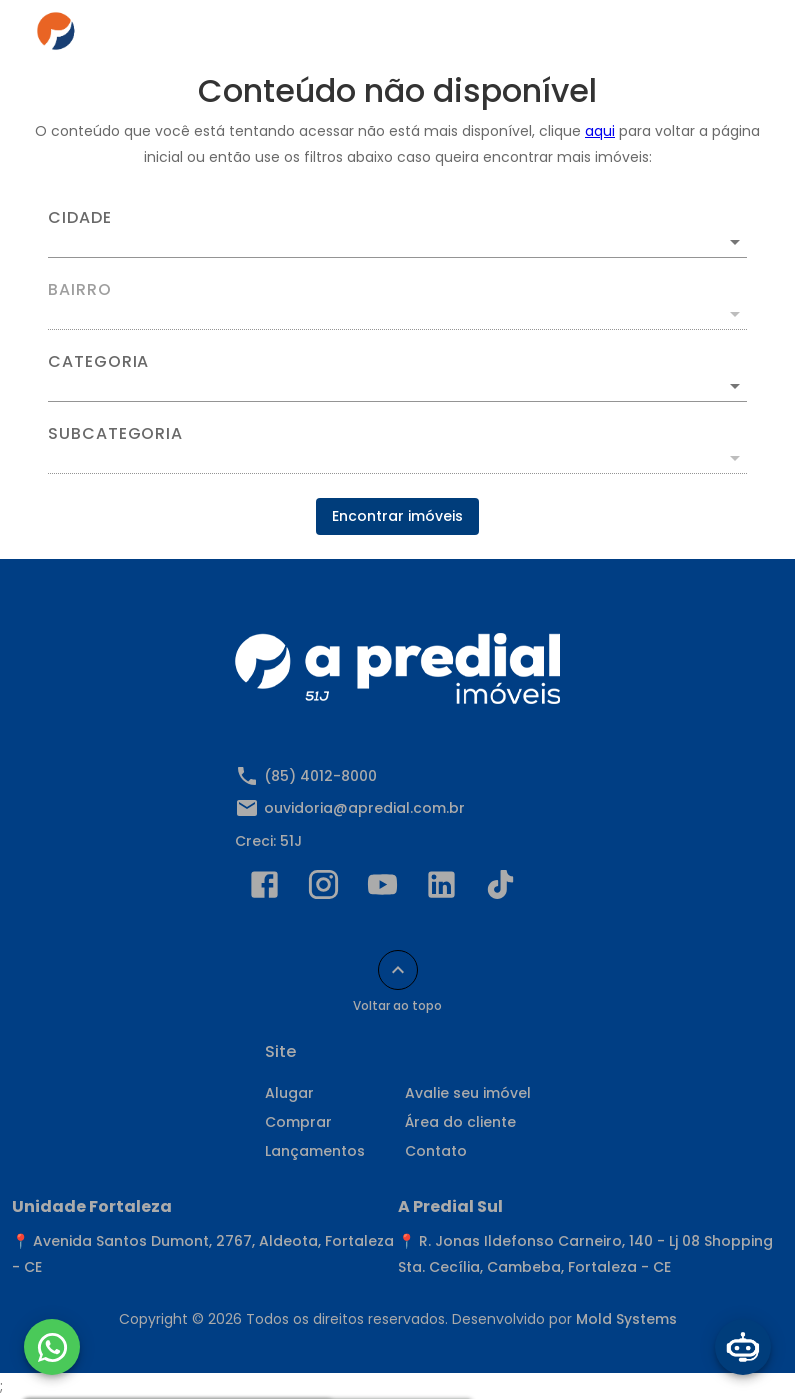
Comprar (298, 1122)
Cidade (80, 218)
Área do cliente (460, 1122)
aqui (600, 131)
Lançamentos (315, 1151)
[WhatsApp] (52, 1347)
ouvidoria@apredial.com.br (364, 808)
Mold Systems (626, 1319)
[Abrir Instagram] (323, 889)
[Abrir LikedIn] (441, 889)
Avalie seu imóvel (468, 1093)
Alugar (289, 1093)
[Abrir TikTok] (500, 889)
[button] (397, 386)
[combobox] (397, 234)
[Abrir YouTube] (382, 889)
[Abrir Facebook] (264, 889)
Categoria (98, 362)
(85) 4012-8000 (320, 776)
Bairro (80, 290)
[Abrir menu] (729, 36)
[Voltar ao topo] (398, 970)
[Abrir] (735, 242)
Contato (436, 1151)
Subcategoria (115, 434)
